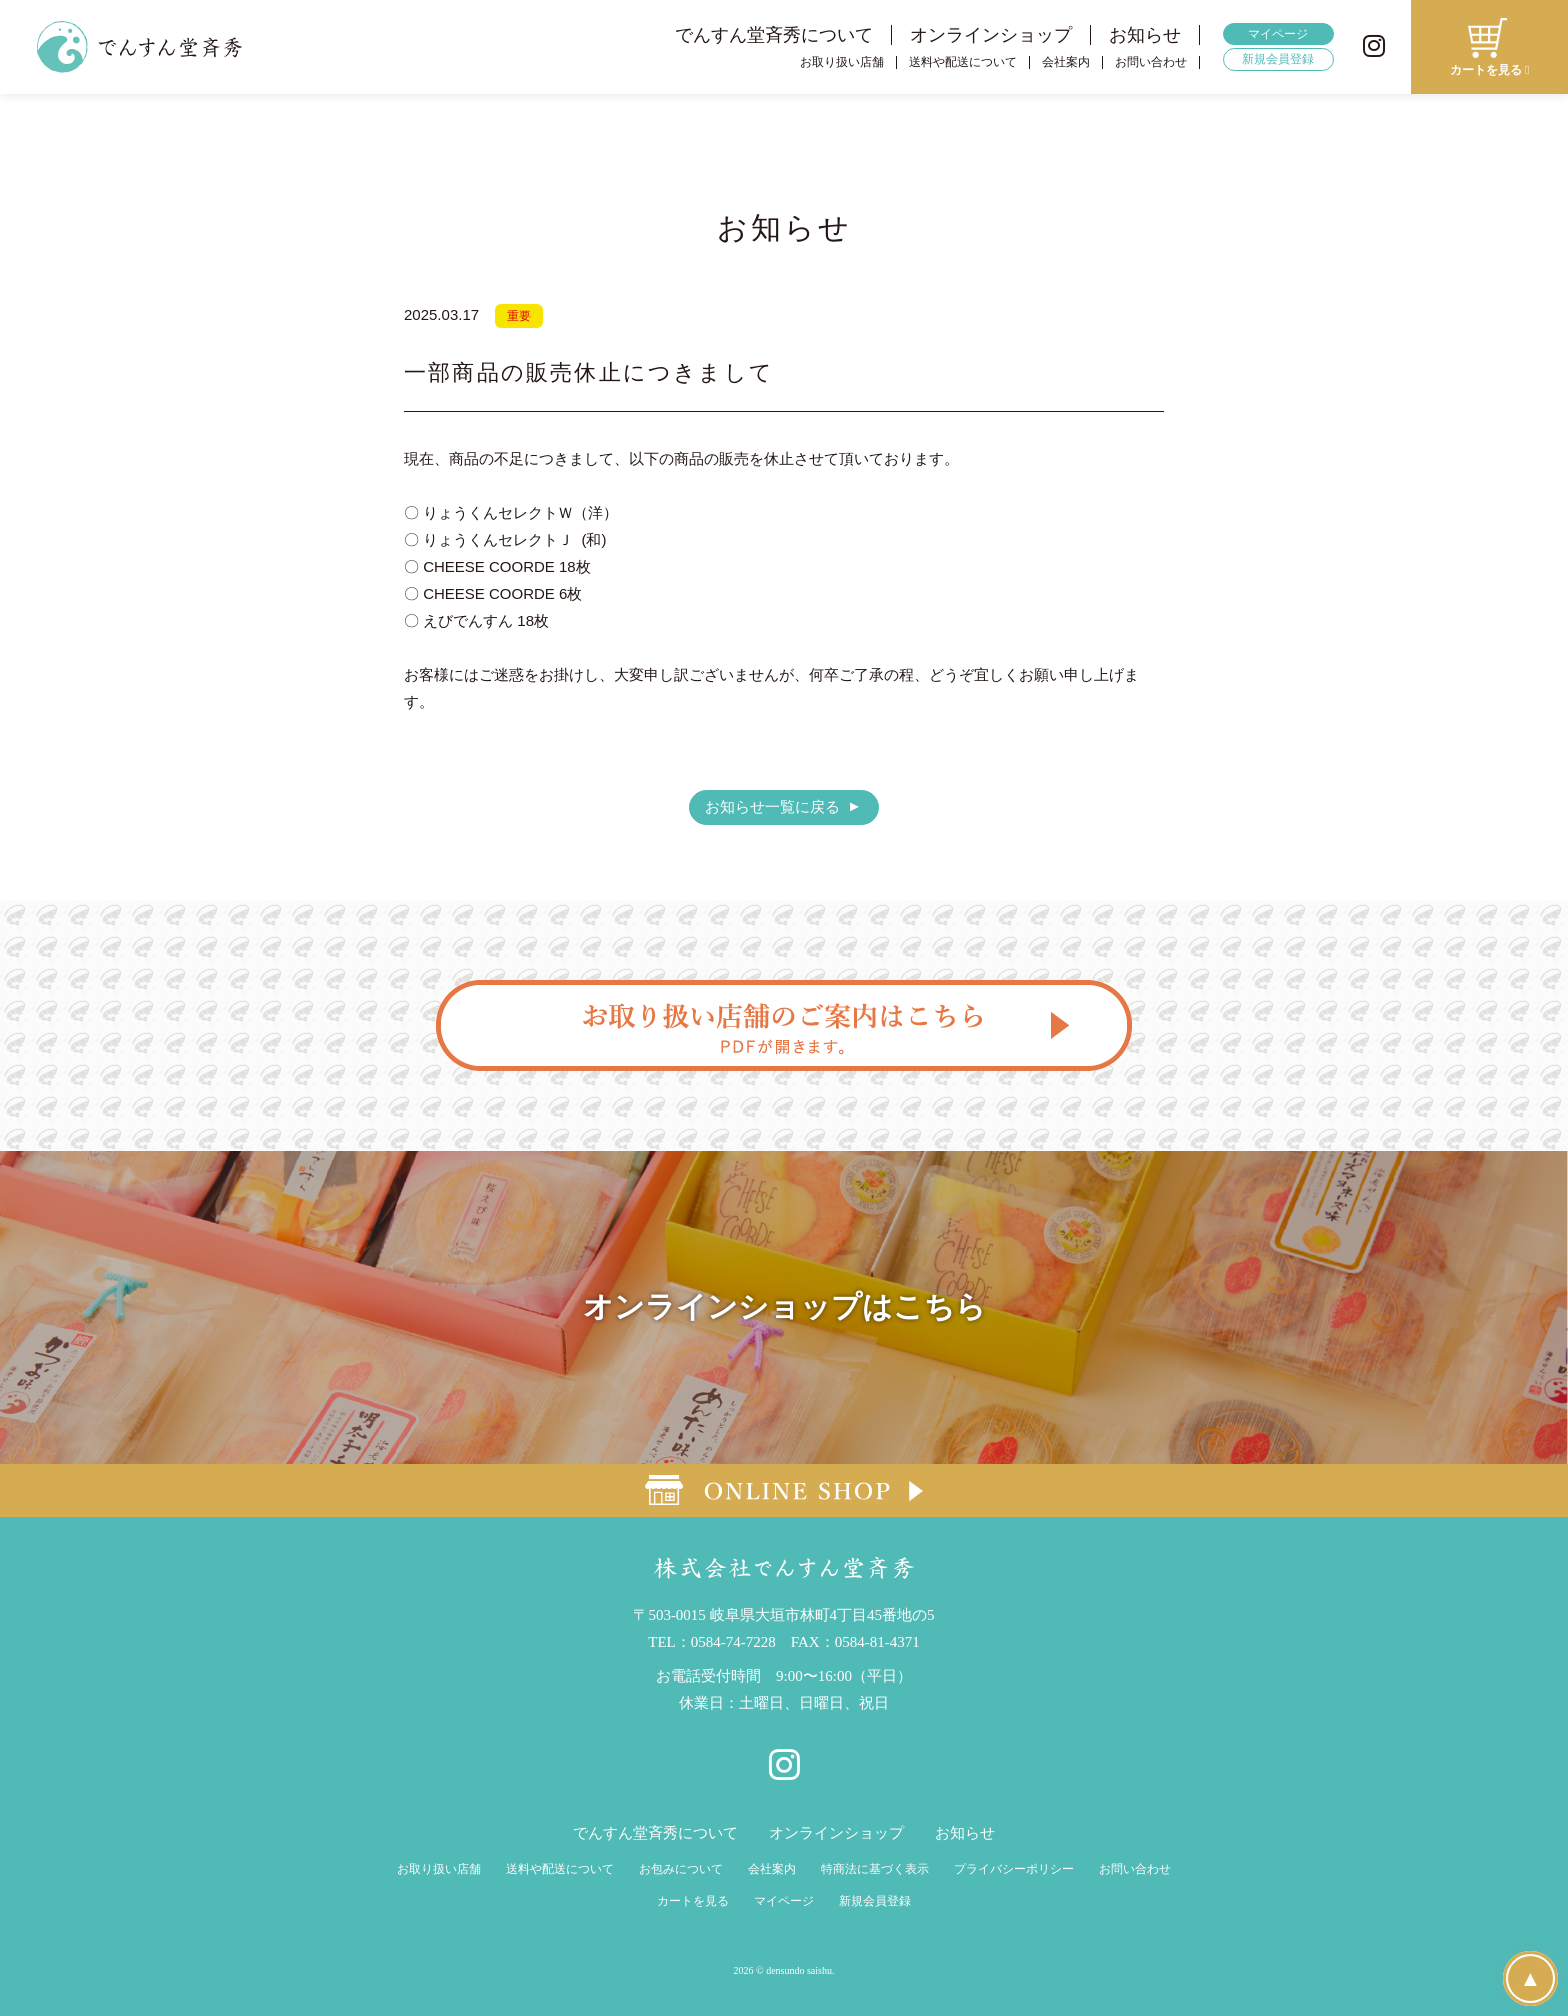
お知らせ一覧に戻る (772, 806)
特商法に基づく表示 (875, 1869)
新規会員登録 (1278, 59)
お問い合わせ (1151, 62)
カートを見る (693, 1901)
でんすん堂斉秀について (774, 35)
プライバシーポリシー (1014, 1869)
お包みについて (681, 1869)
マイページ (1278, 34)
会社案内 (1066, 62)
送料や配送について (963, 62)
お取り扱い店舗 (842, 62)
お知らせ (1145, 35)
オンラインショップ (991, 35)
